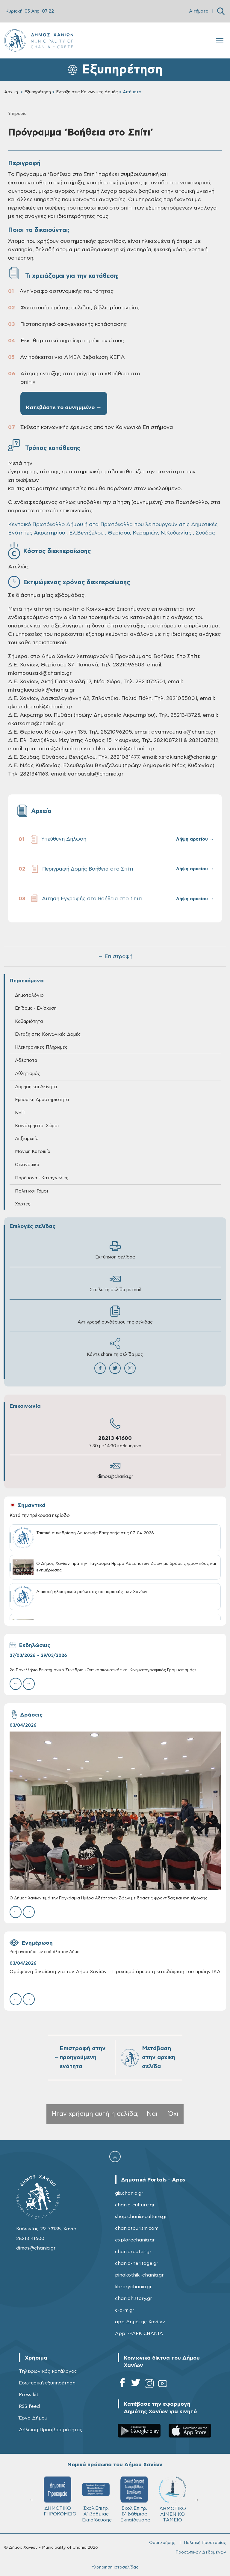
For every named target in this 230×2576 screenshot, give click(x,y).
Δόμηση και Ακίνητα (36, 1087)
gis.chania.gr (129, 2193)
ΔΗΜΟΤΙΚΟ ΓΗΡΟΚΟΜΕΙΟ (60, 2496)
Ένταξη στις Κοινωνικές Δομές (87, 92)
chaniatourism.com (136, 2228)
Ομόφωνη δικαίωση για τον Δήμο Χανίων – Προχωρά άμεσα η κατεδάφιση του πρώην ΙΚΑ (115, 1971)
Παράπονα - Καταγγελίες (42, 1178)
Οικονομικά (27, 1165)
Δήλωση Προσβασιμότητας (50, 2429)
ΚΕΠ (20, 1112)
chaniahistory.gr (133, 2298)
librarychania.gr (133, 2286)
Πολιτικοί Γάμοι (31, 1191)
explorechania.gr (135, 2240)
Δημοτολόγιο (29, 995)
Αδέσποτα (26, 1060)
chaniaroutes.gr (133, 2251)
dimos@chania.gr (115, 1476)
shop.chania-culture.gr (141, 2216)
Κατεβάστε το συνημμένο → (64, 407)
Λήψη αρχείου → (195, 839)
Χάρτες (23, 1204)
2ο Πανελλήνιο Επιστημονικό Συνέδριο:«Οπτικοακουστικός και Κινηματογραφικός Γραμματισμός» (103, 1670)
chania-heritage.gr (136, 2263)
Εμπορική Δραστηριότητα (42, 1099)
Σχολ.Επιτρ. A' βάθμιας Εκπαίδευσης (97, 2499)
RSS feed (29, 2406)
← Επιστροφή (115, 956)
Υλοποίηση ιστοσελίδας (115, 2567)
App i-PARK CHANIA (139, 2333)
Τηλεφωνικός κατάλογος (48, 2371)
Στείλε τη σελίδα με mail (115, 1282)
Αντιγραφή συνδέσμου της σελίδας (115, 1315)
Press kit (28, 2394)
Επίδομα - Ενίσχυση (36, 1008)
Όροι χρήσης (162, 2543)
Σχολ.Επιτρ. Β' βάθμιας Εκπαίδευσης (135, 2499)
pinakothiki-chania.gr (139, 2275)
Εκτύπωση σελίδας (115, 1249)
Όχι (173, 2114)
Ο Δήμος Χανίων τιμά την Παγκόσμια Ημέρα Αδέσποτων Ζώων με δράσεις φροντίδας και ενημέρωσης (108, 1898)
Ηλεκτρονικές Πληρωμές (41, 1047)
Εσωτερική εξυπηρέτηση (47, 2383)
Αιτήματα (198, 11)
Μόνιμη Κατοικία (32, 1151)
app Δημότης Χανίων (140, 2321)
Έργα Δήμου (33, 2418)
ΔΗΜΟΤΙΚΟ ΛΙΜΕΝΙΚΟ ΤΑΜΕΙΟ (172, 2499)
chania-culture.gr (135, 2204)
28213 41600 (115, 1438)
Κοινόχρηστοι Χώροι (37, 1126)
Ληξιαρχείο (27, 1138)
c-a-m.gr (124, 2310)
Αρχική (11, 92)
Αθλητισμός (27, 1073)
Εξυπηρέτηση (37, 92)
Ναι (152, 2114)
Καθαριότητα (29, 1021)
